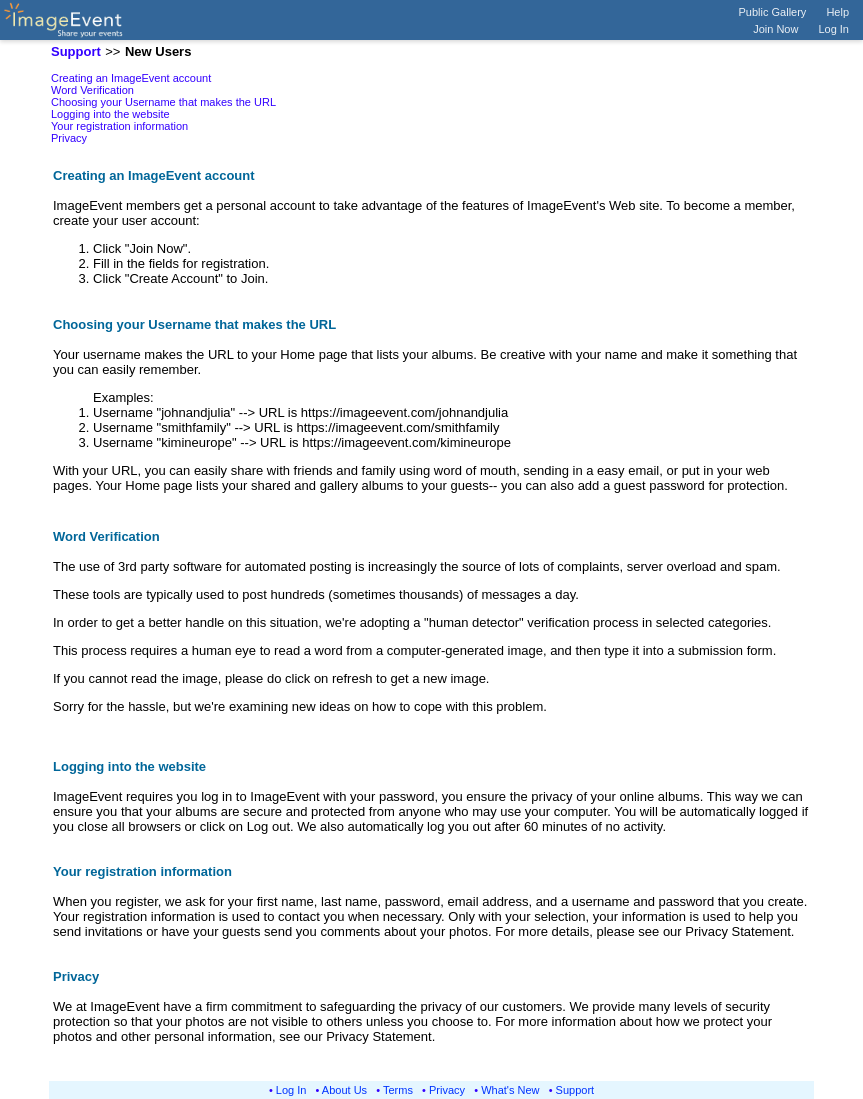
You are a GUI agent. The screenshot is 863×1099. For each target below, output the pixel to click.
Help (837, 12)
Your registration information (119, 126)
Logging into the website (110, 114)
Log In (833, 29)
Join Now (775, 29)
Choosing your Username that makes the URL (163, 102)
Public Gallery (773, 12)
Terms (398, 1090)
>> (112, 51)
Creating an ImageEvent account (131, 78)
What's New (510, 1090)
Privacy (69, 138)
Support (575, 1090)
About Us (344, 1090)
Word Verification (92, 90)
